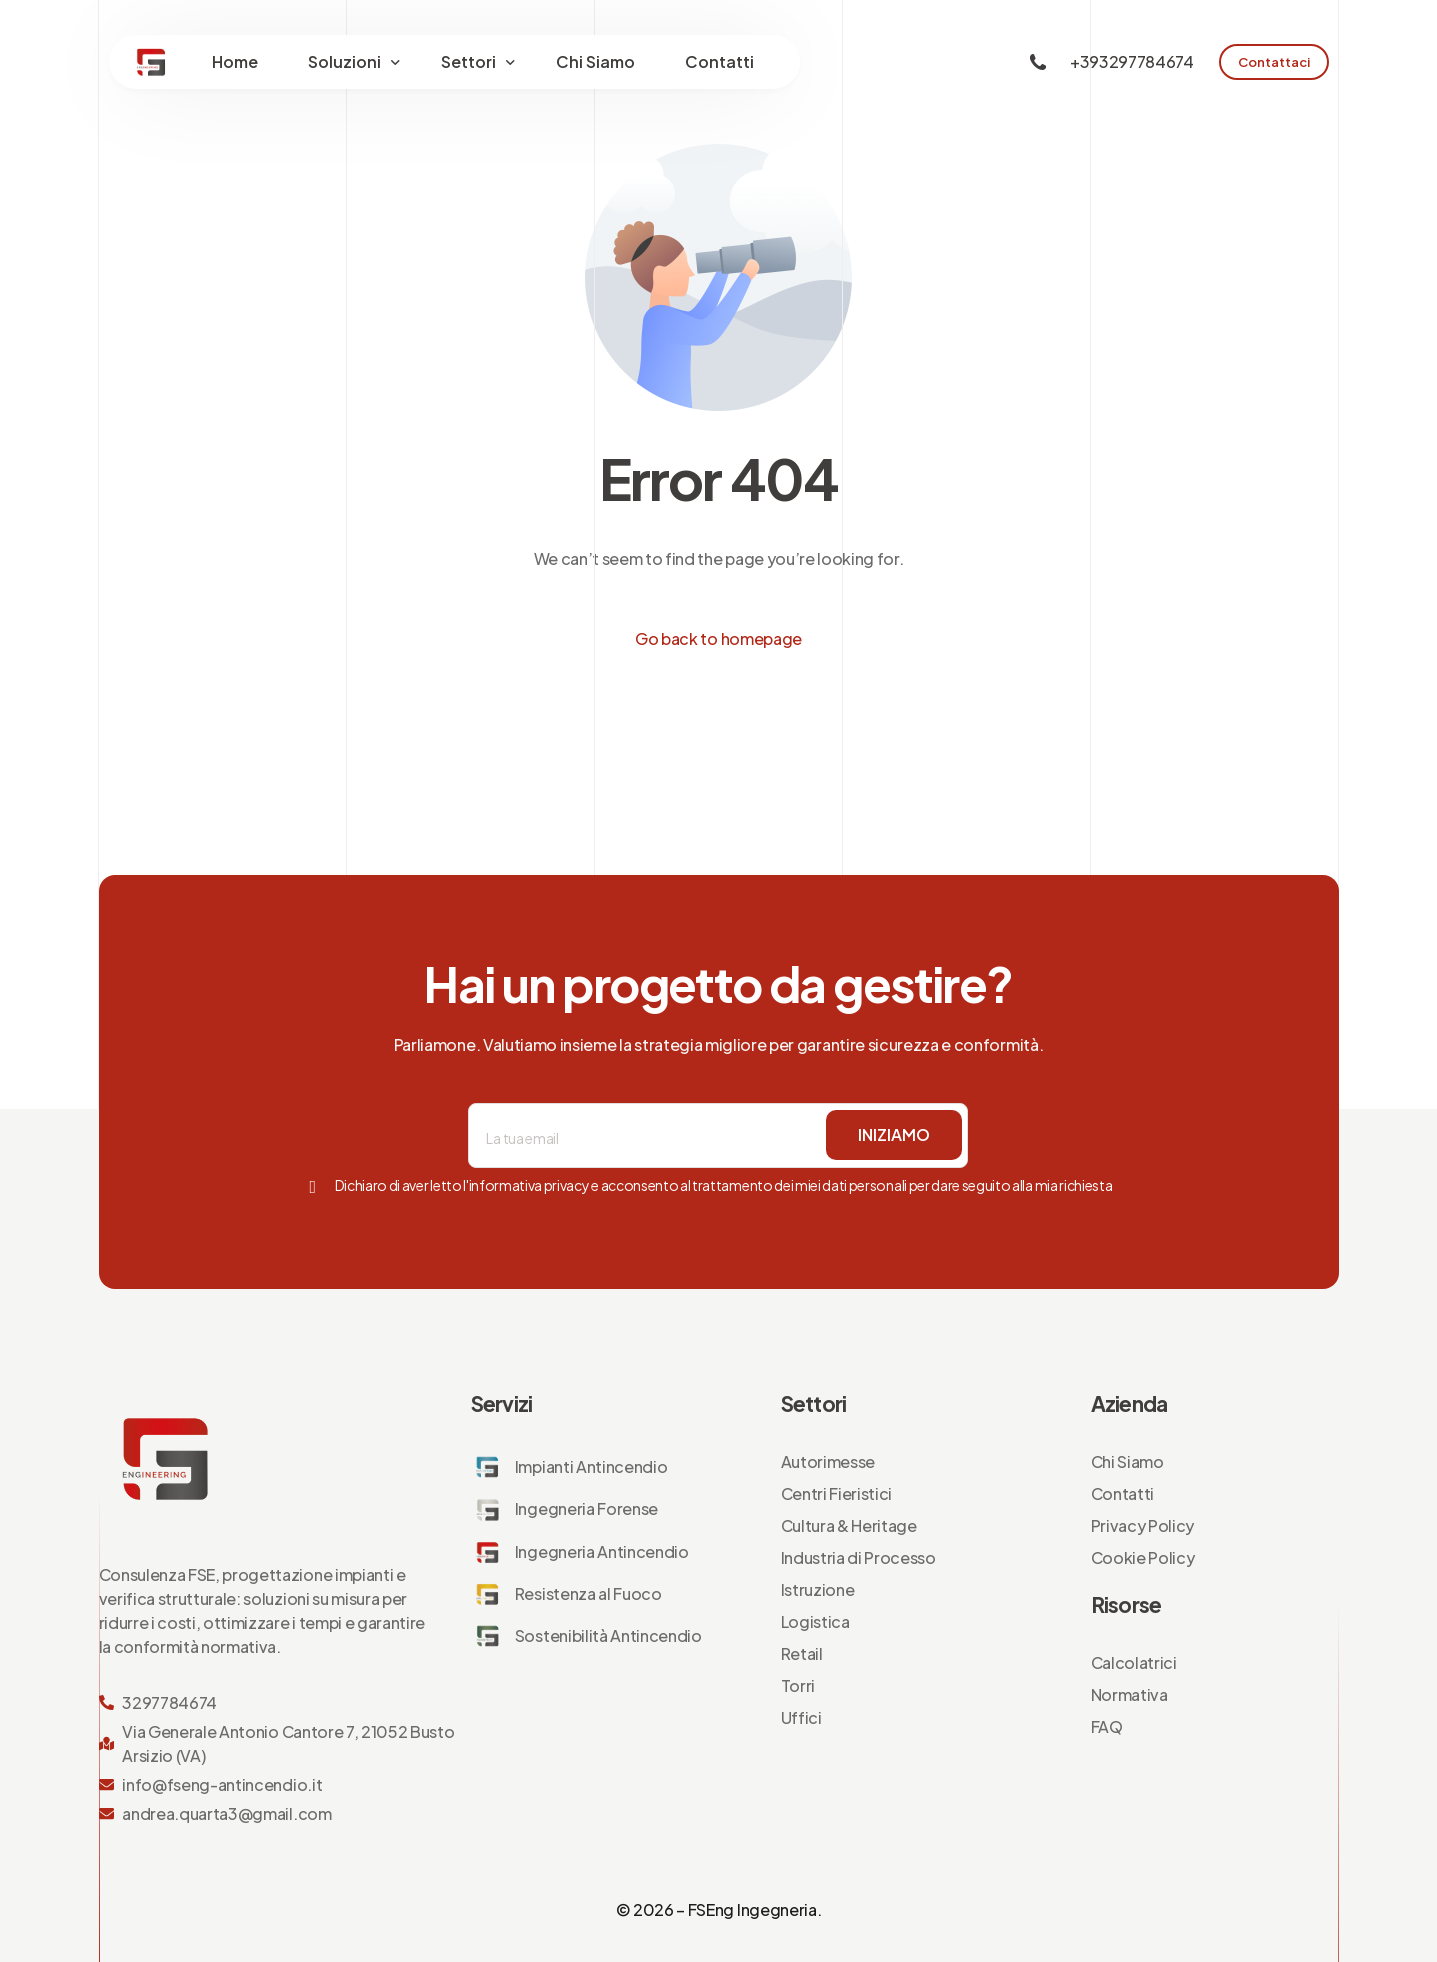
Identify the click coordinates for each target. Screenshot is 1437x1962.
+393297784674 (1132, 61)
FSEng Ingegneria (752, 1909)
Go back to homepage (718, 638)
